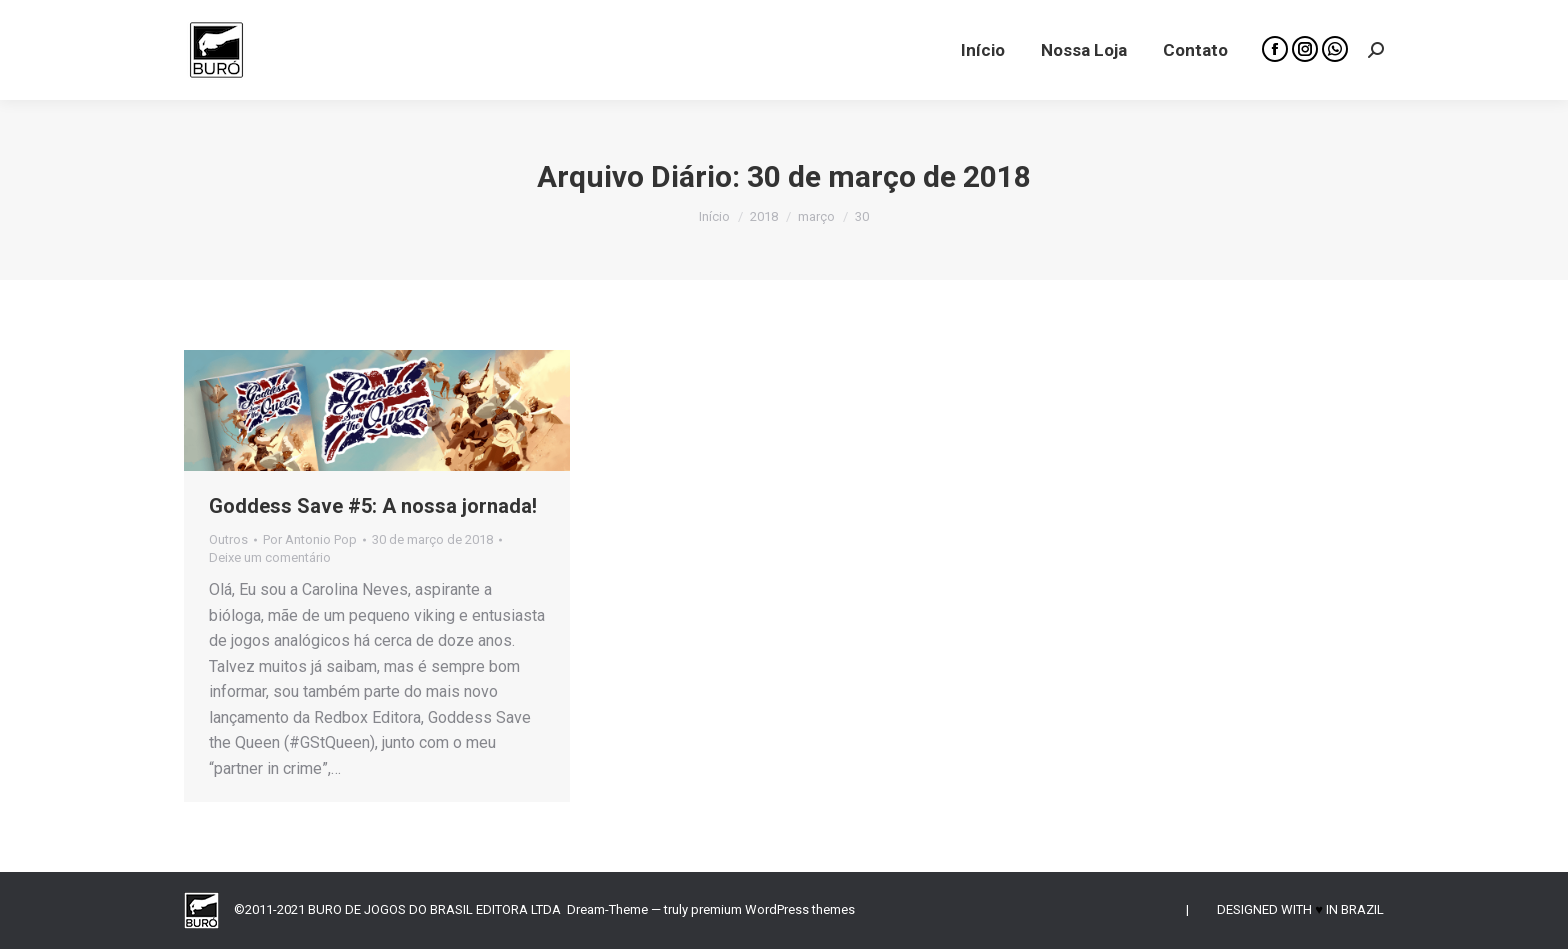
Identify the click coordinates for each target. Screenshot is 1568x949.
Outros (228, 539)
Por (310, 539)
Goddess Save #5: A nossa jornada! (373, 506)
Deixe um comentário (270, 557)
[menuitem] (983, 50)
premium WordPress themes (773, 909)
